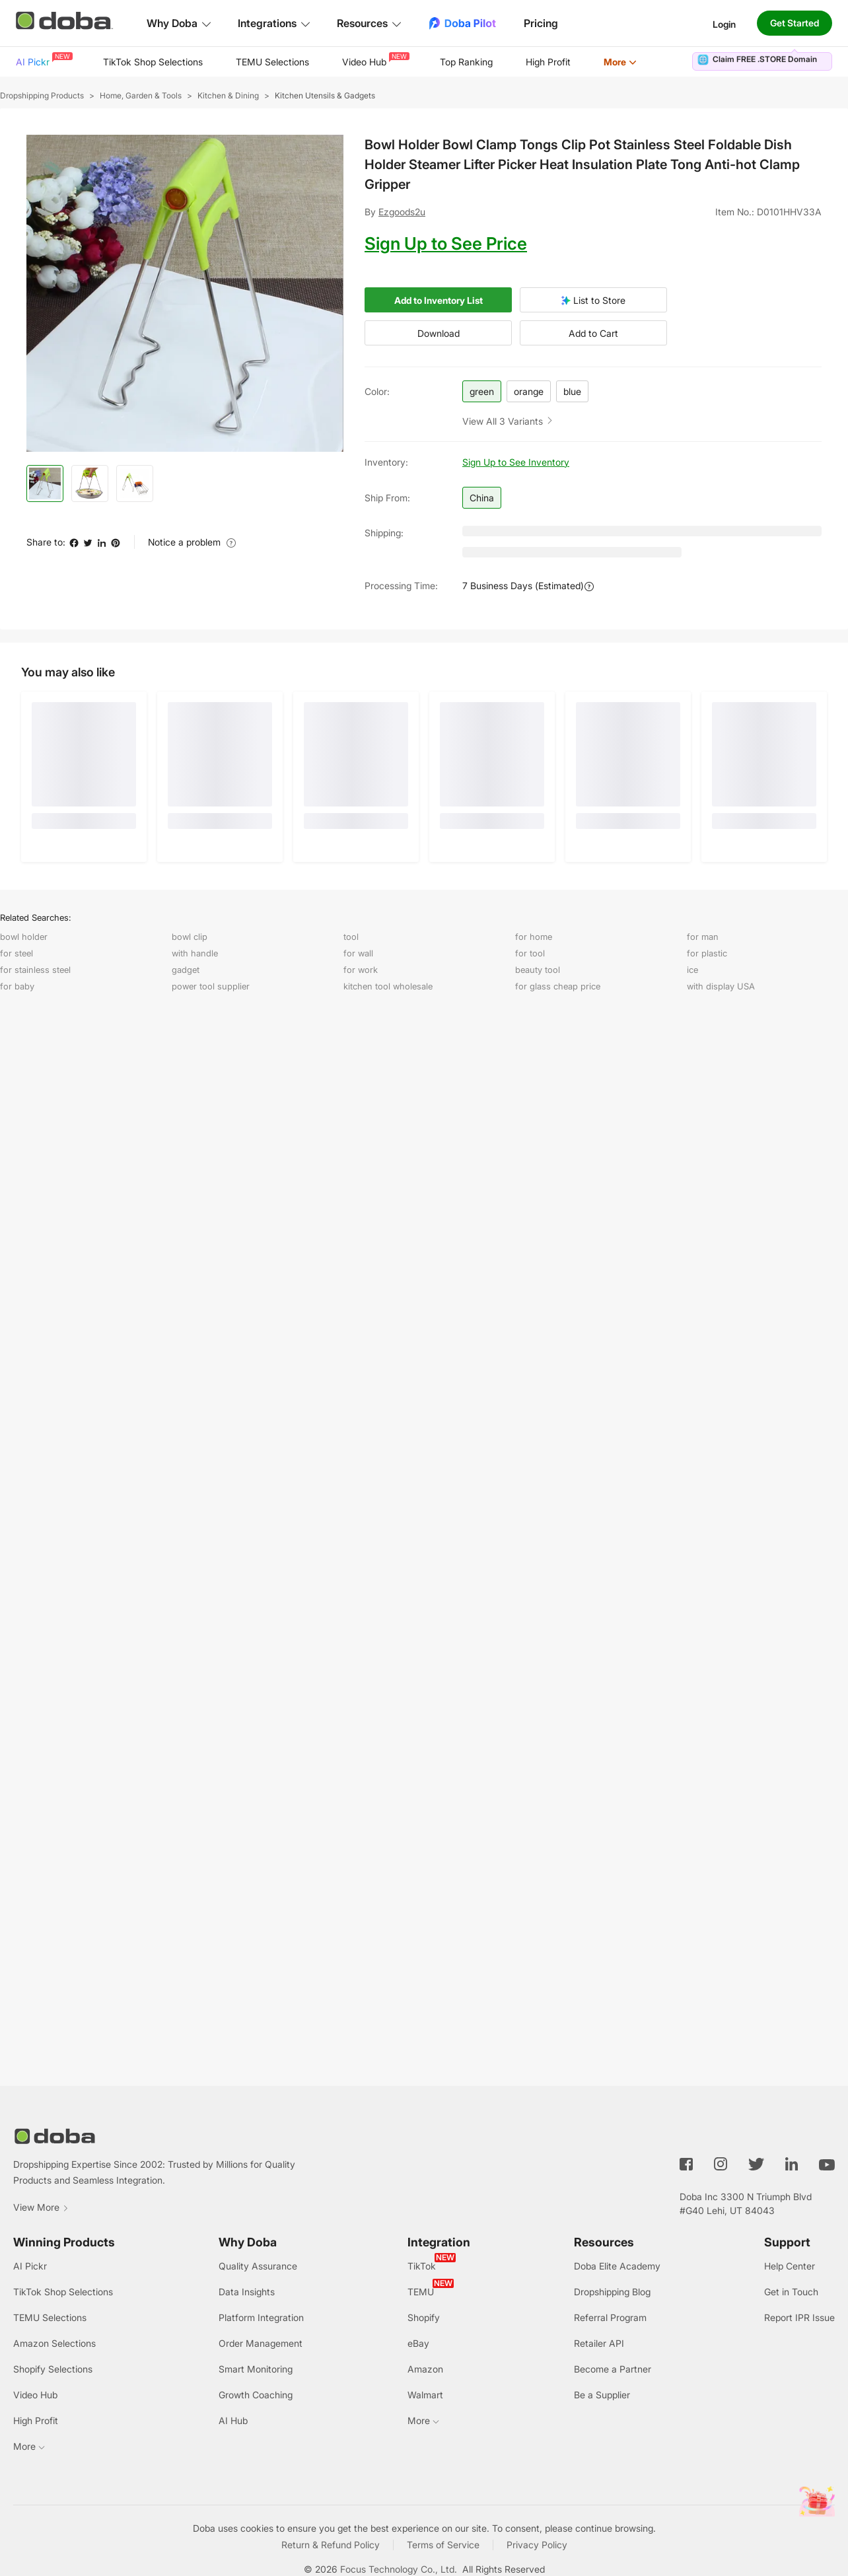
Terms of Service (443, 2544)
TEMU (420, 2291)
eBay (418, 2343)
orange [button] (529, 391)
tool (351, 936)
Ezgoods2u (401, 211)
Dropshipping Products (42, 95)
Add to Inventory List (438, 300)
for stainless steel (35, 969)
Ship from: (387, 497)
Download (438, 333)
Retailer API (599, 2343)
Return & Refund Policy (330, 2544)
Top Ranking (466, 61)
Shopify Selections (52, 2369)
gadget (185, 969)
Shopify (423, 2317)
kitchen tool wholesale (388, 986)
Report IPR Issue (799, 2317)
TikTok (421, 2266)
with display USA (721, 986)
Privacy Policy (537, 2544)
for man (703, 936)
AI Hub (233, 2420)
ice (692, 969)
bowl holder (24, 936)
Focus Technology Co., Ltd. (398, 2569)
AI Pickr (43, 59)
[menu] (343, 62)
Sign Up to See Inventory (515, 462)
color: (377, 391)
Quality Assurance (258, 2266)
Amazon (425, 2369)
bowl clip (189, 936)
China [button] (482, 497)
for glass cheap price (557, 986)
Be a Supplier (602, 2394)
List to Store (593, 300)
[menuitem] (43, 62)
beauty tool (537, 969)
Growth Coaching (256, 2394)
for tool (530, 953)
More (620, 61)
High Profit (548, 61)
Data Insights (247, 2291)
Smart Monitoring (256, 2369)
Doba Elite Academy (617, 2266)
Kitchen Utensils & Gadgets (325, 95)
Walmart (425, 2394)
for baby (17, 986)
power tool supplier (211, 986)
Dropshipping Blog (612, 2291)
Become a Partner (612, 2369)
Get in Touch (791, 2291)
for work (360, 969)
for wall (358, 953)
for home (533, 936)
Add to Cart (593, 333)
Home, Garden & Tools (141, 95)
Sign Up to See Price (446, 243)
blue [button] (572, 391)
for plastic (707, 953)
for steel (16, 953)
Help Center (789, 2266)
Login (724, 23)
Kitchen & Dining (228, 95)
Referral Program (610, 2317)
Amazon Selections (54, 2343)
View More (41, 2207)
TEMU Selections (272, 61)
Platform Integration (261, 2317)
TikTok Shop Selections (153, 61)
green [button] (482, 391)
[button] (507, 420)
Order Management (260, 2343)
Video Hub (374, 59)
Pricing (541, 23)
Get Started (794, 22)
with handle (195, 953)
